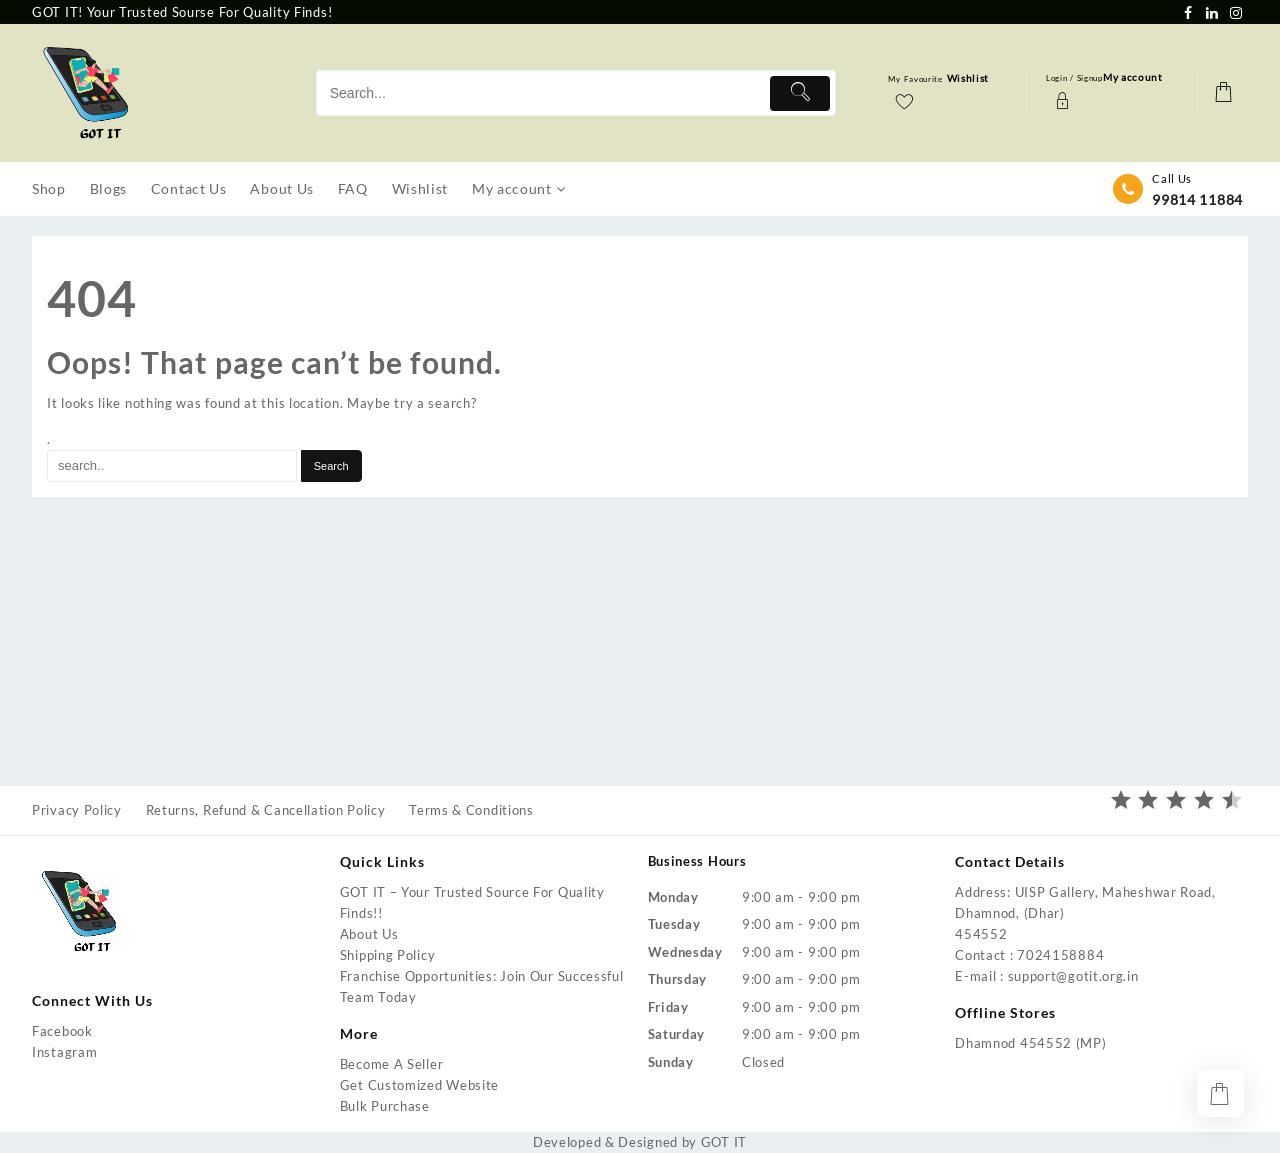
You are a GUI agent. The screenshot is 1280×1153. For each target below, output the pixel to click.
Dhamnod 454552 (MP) (1030, 1043)
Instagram (64, 1052)
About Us (369, 934)
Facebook (62, 1031)
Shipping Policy (388, 955)
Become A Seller (392, 1064)
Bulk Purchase (385, 1106)
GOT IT (724, 1142)
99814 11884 (1197, 199)
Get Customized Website (419, 1085)
